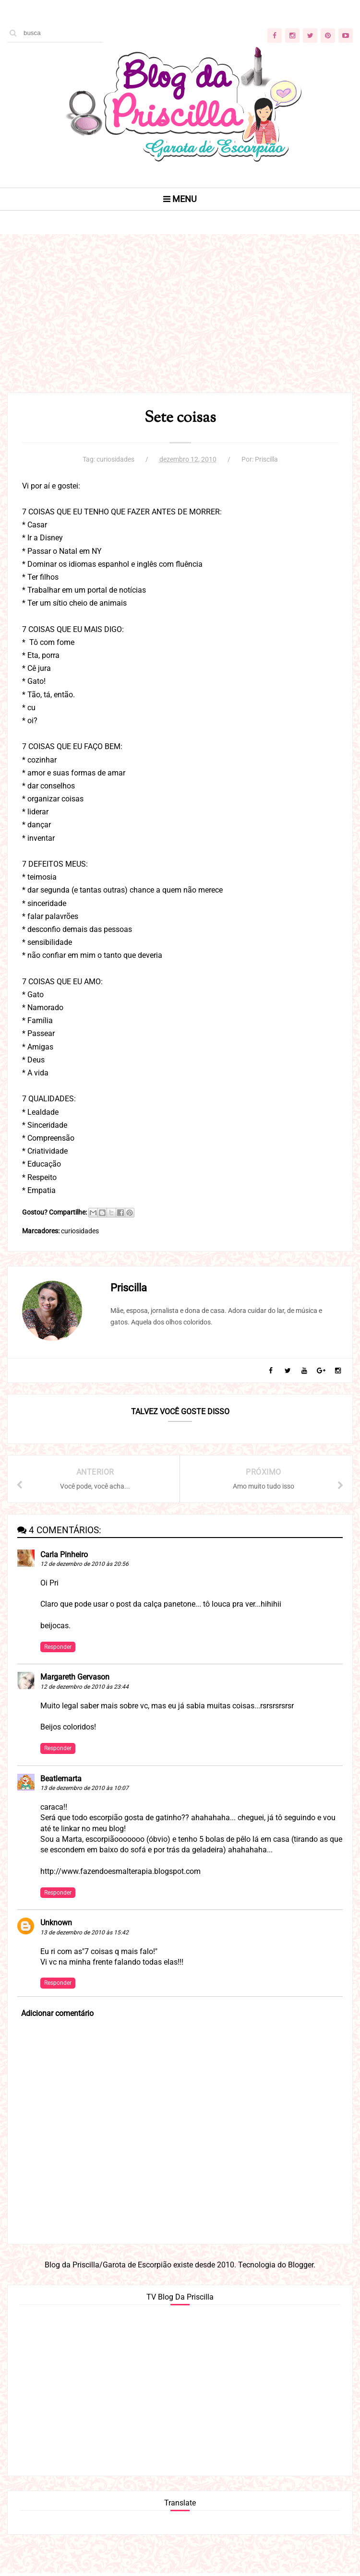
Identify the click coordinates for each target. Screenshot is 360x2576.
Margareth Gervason (74, 1679)
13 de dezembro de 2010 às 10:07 (84, 1790)
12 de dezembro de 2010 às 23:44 (84, 1688)
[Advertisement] (180, 326)
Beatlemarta (61, 1780)
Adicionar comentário (57, 2015)
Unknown (56, 1925)
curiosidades (115, 460)
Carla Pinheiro (64, 1556)
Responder (58, 1649)
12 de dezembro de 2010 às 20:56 (84, 1565)
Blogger (300, 2266)
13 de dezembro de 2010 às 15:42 (84, 1934)
